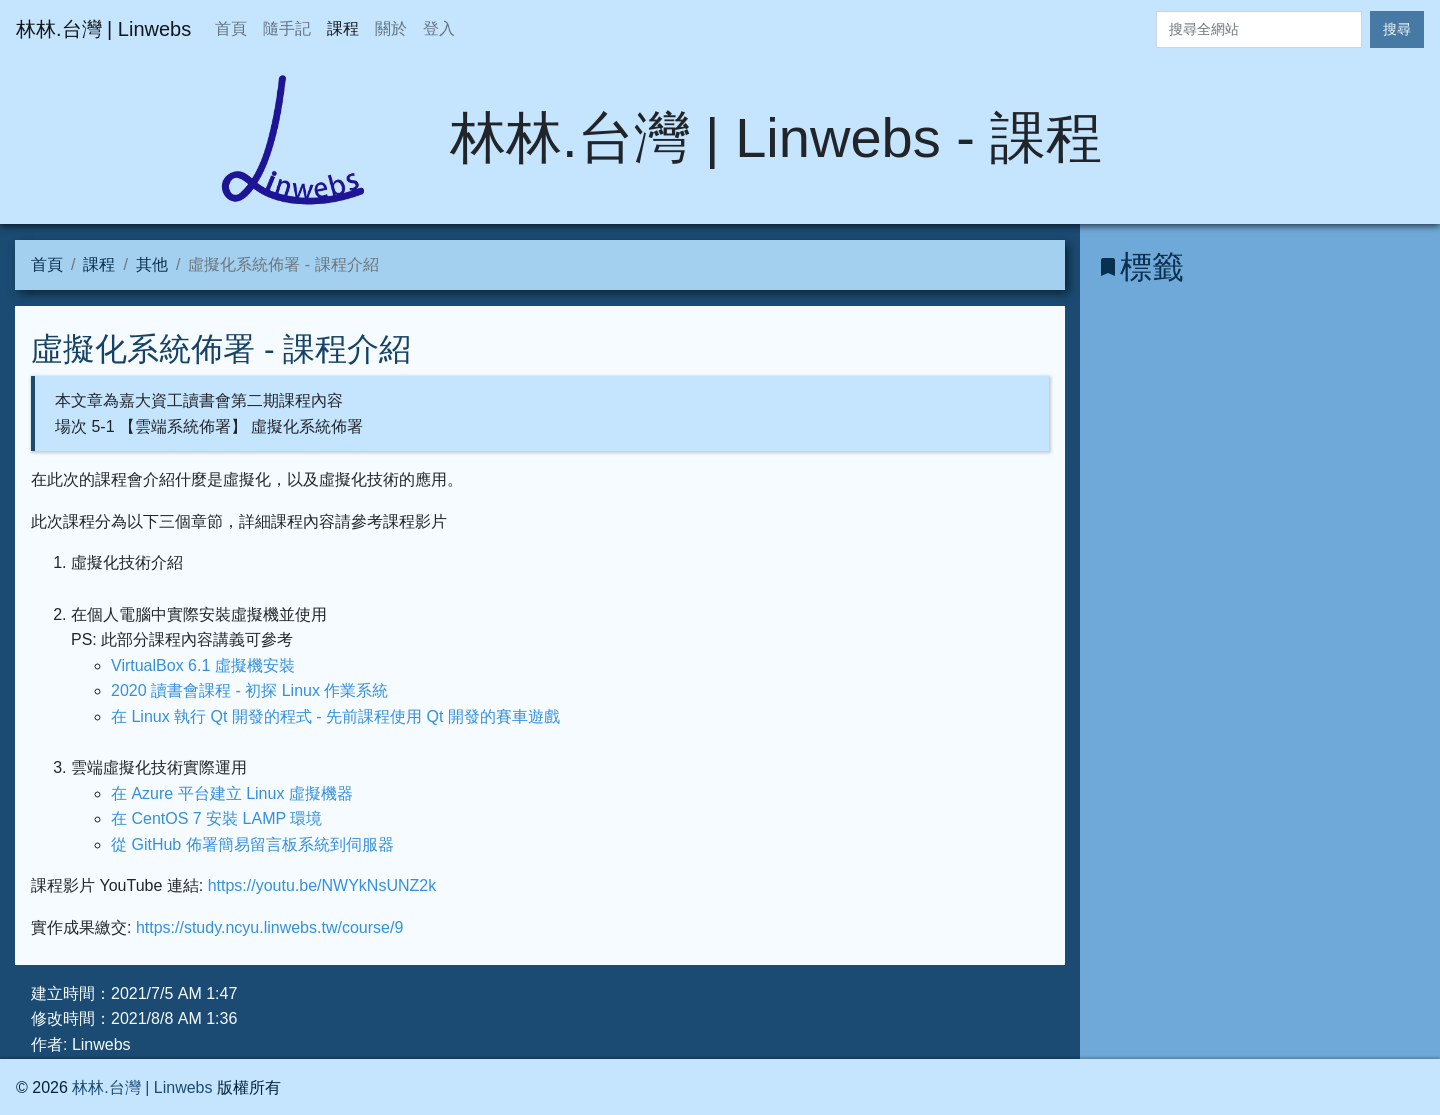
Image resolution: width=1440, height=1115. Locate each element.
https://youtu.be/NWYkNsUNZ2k (322, 885)
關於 (391, 28)
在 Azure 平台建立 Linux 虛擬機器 (232, 793)
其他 (152, 264)
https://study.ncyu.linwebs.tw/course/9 (269, 927)
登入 (439, 28)
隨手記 (287, 28)
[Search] (1259, 29)
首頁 (231, 28)
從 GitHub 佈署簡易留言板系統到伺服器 (252, 844)
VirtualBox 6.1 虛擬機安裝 (203, 665)
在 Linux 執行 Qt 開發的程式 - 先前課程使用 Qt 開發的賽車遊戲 (335, 716)
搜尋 (1397, 29)
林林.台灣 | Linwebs (142, 1087)
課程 (343, 28)
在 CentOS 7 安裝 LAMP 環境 (216, 818)
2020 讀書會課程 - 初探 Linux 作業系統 (249, 690)
